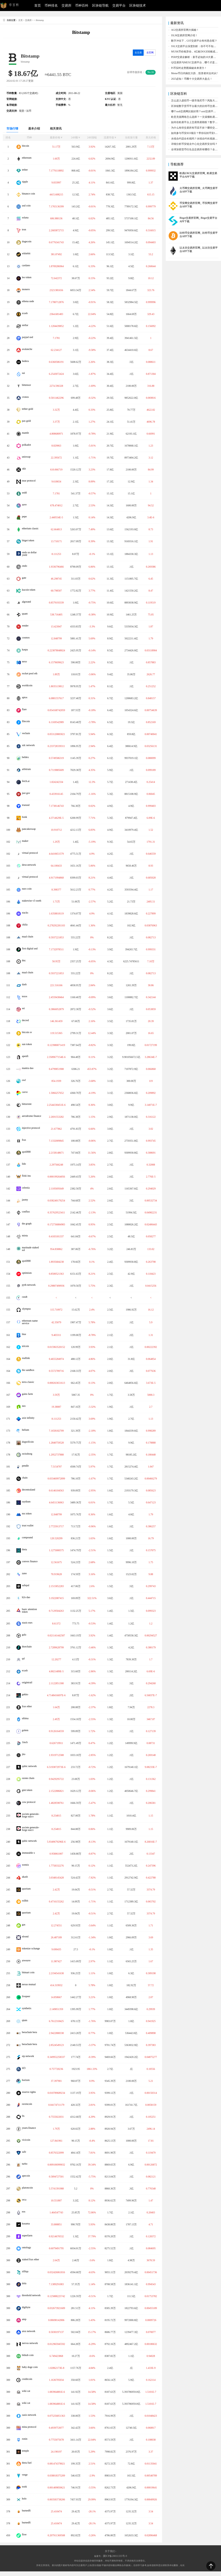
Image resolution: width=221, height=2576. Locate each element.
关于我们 (110, 2551)
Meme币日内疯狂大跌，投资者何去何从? (194, 73)
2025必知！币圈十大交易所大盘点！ (191, 78)
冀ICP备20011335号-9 (115, 2556)
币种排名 (51, 5)
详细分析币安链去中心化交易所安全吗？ (194, 144)
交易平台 (119, 5)
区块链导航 (100, 5)
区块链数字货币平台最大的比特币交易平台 (195, 106)
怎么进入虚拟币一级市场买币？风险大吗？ (195, 100)
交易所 (66, 5)
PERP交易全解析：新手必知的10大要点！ (194, 57)
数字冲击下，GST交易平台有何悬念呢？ (194, 40)
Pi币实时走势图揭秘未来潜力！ (189, 68)
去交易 (138, 52)
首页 (37, 5)
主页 (20, 20)
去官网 (150, 52)
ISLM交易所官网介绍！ (184, 35)
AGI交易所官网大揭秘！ (185, 30)
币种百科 (81, 5)
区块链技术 (137, 5)
